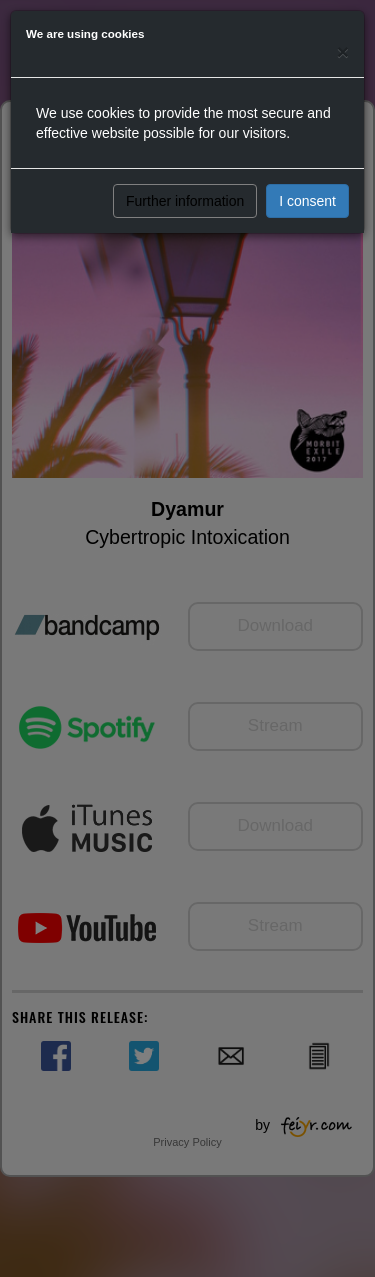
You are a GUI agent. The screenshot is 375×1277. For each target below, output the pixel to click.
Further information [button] (185, 201)
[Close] (343, 51)
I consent (307, 201)
